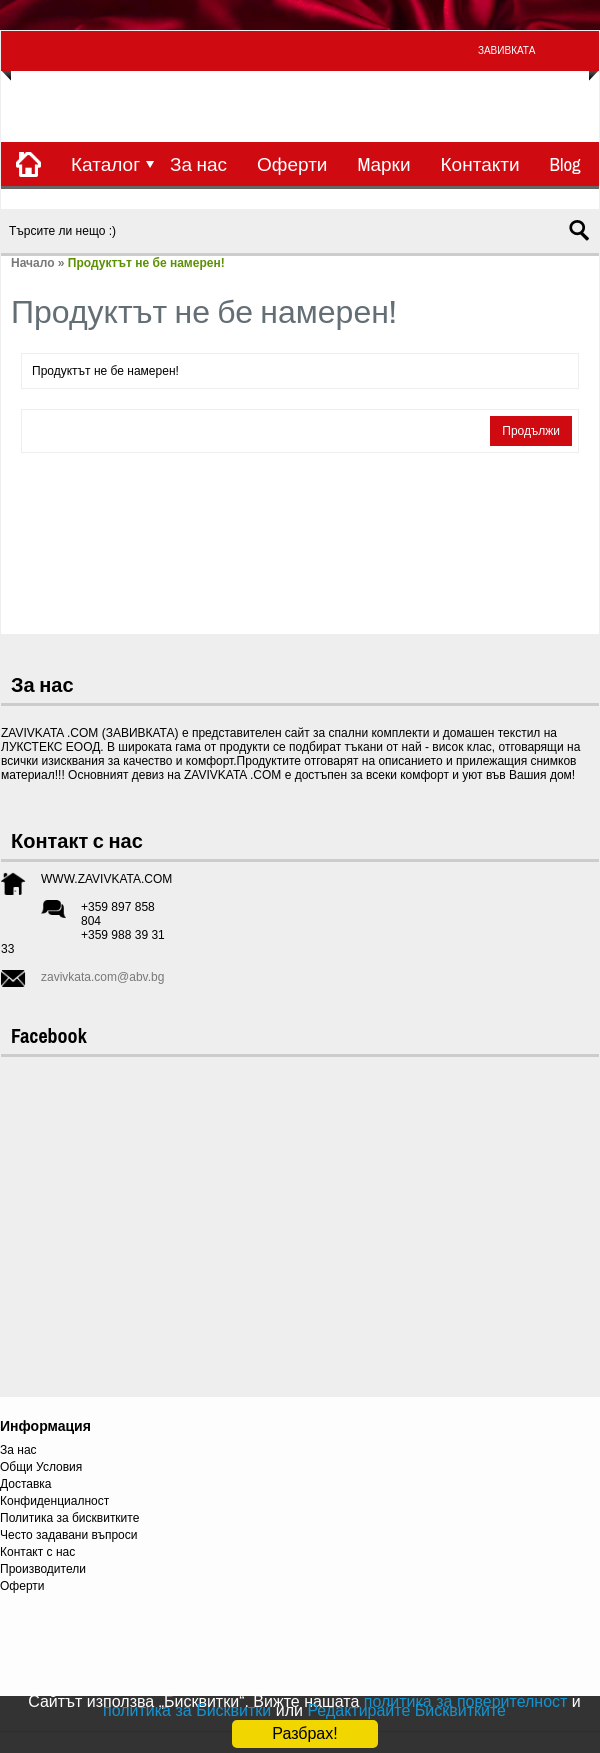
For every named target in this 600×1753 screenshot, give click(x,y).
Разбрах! (304, 1733)
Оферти (292, 164)
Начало (32, 263)
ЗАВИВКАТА (506, 50)
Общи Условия (41, 1467)
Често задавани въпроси (69, 1535)
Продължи (531, 431)
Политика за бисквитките (69, 1518)
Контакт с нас (37, 1552)
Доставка (26, 1484)
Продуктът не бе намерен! (146, 263)
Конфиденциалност (54, 1501)
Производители (43, 1569)
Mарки (383, 164)
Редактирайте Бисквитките (406, 1710)
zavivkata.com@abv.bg (102, 977)
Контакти (480, 164)
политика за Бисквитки (187, 1710)
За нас (198, 164)
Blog (565, 164)
